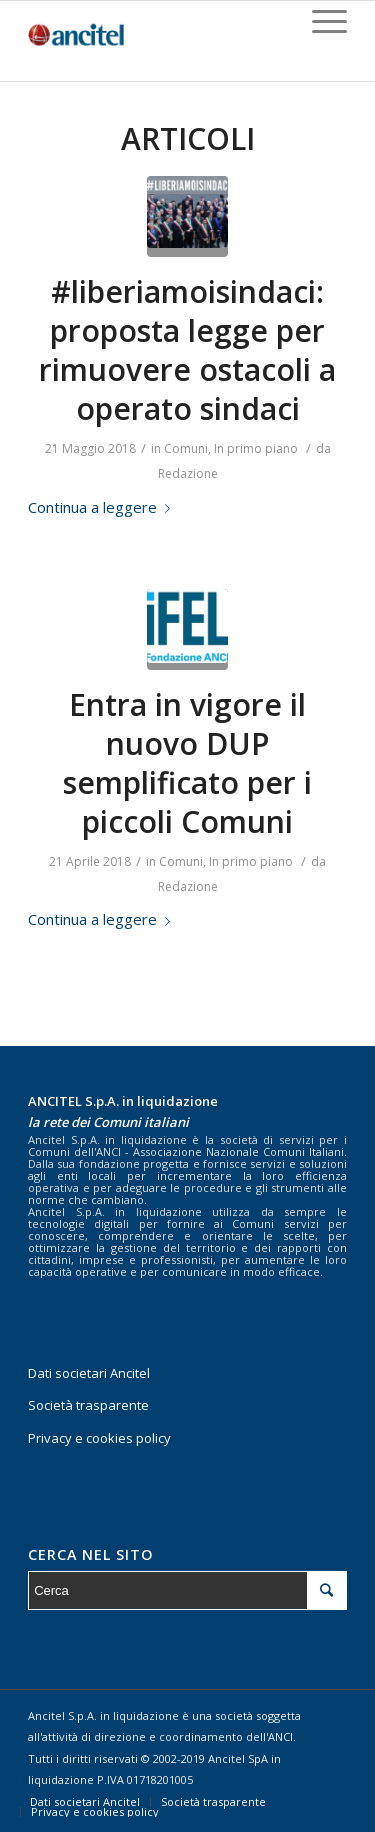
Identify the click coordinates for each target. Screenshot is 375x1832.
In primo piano (256, 448)
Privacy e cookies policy (99, 1438)
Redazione (188, 473)
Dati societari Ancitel (89, 1373)
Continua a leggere (103, 507)
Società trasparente (88, 1405)
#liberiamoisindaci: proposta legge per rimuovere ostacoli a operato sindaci (187, 350)
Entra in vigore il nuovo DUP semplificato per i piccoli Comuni (187, 763)
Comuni (186, 448)
